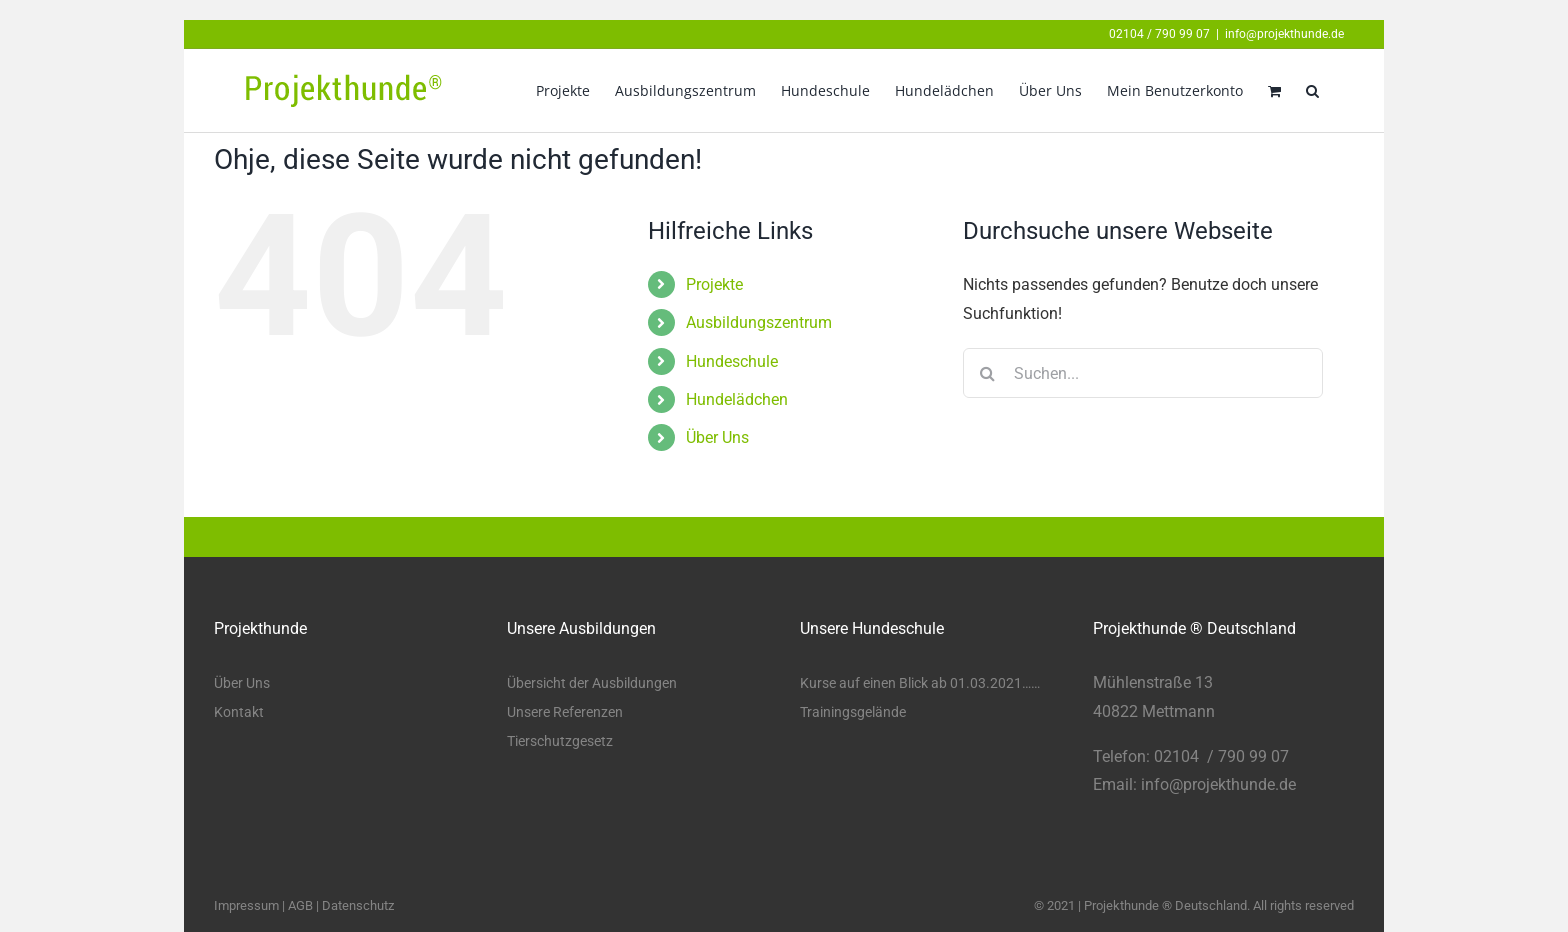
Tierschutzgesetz (560, 741)
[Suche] (988, 373)
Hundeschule (732, 361)
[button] (1312, 90)
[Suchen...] (1143, 373)
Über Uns (717, 437)
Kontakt (239, 712)
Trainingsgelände (853, 712)
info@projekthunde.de (1284, 34)
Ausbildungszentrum (759, 322)
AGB (300, 905)
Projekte (714, 284)
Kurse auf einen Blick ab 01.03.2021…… (920, 683)
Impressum (246, 905)
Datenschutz (358, 905)
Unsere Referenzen (565, 712)
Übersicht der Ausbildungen (592, 683)
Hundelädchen (737, 399)
